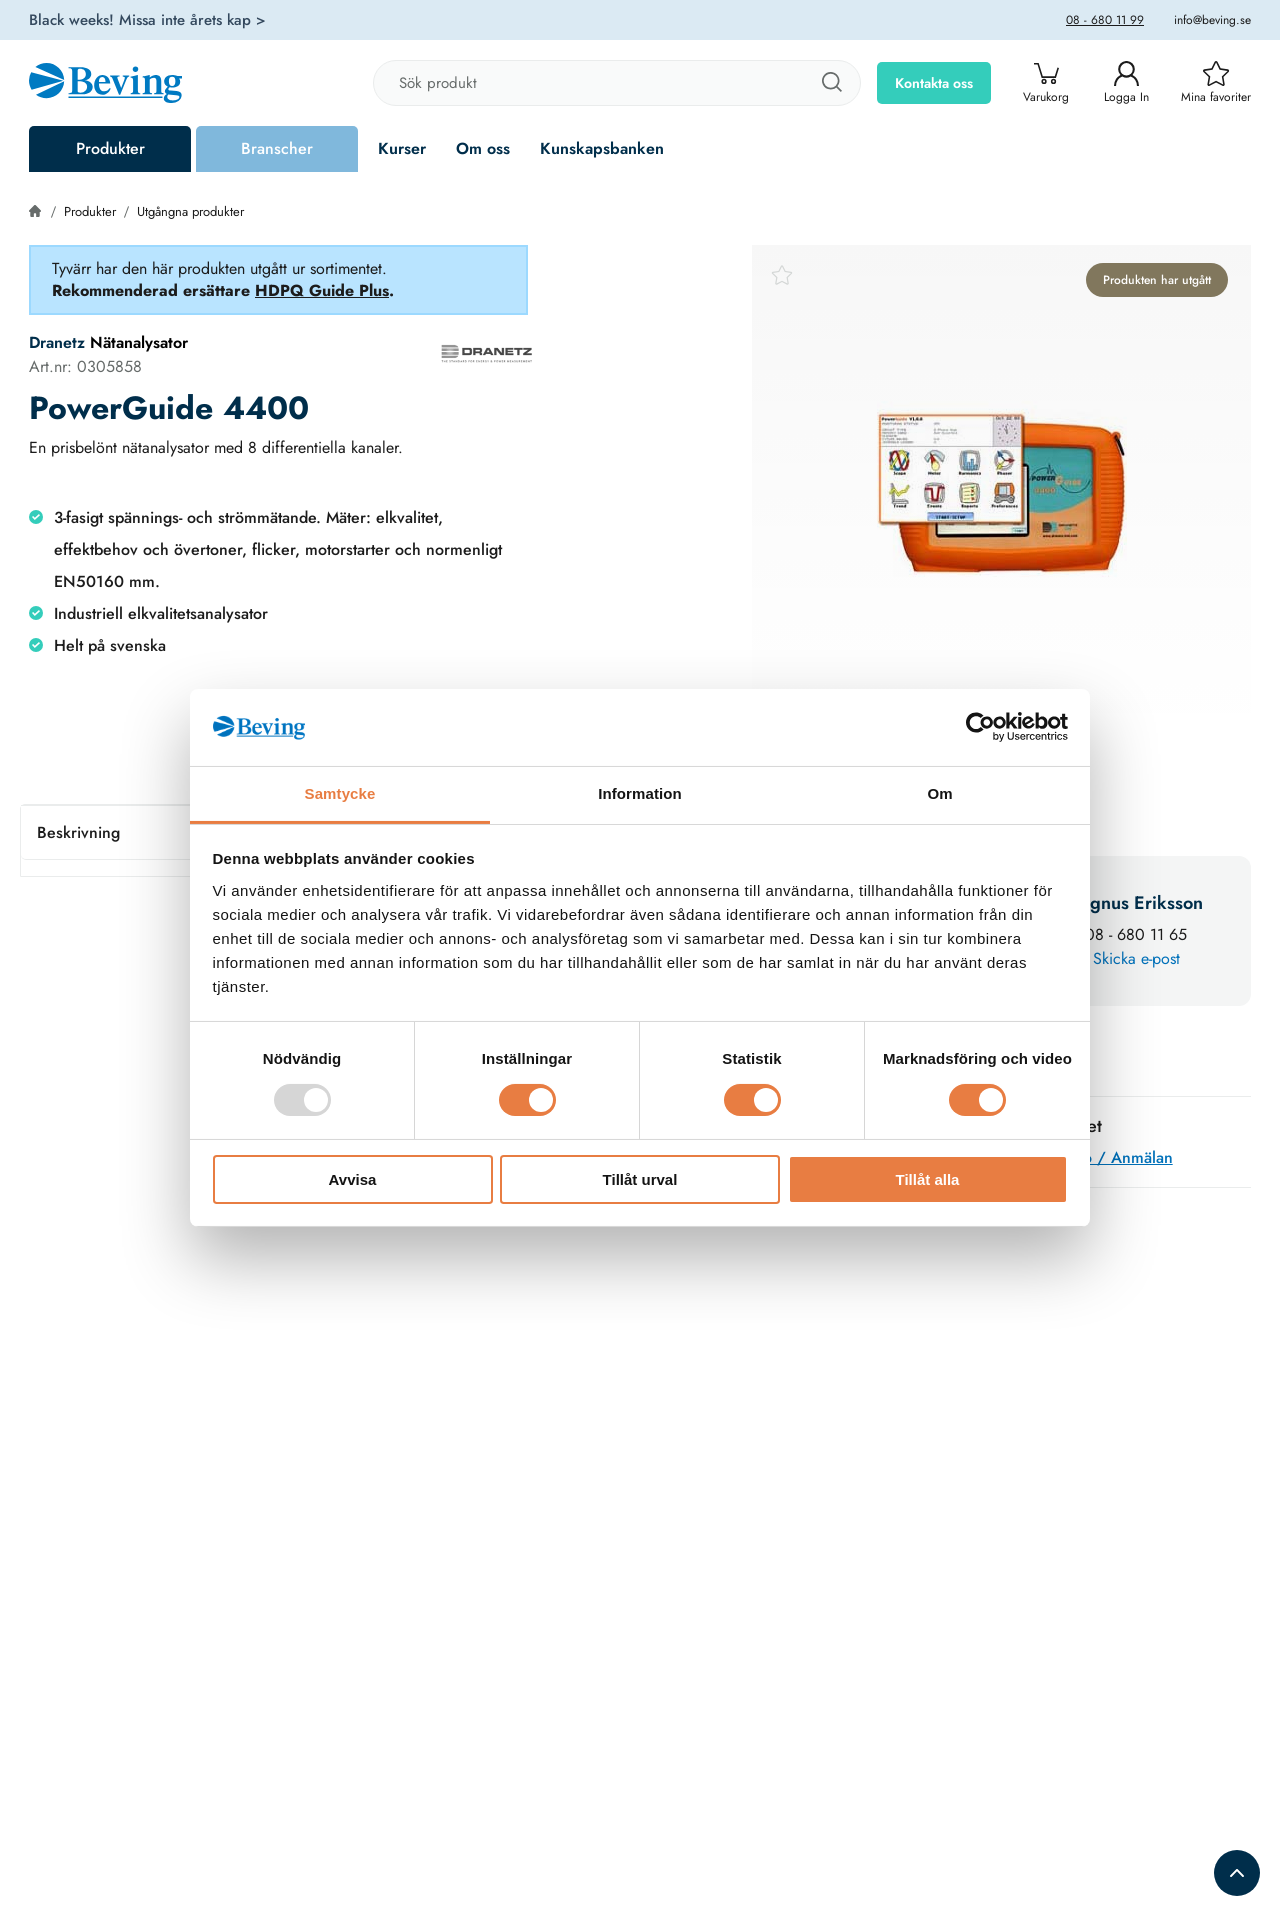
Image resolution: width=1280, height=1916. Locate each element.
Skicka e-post (1136, 958)
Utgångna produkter (190, 211)
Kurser (402, 148)
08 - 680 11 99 (1105, 20)
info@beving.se (1212, 20)
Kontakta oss (934, 83)
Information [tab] (640, 793)
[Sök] (831, 83)
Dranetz (57, 342)
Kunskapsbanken (602, 148)
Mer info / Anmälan (1102, 1157)
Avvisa (353, 1179)
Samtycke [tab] (340, 793)
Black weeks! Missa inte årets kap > (147, 20)
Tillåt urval (640, 1179)
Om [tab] (939, 793)
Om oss (483, 148)
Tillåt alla (928, 1179)
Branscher (277, 148)
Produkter (110, 148)
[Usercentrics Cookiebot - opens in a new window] (980, 727)
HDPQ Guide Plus (322, 290)
